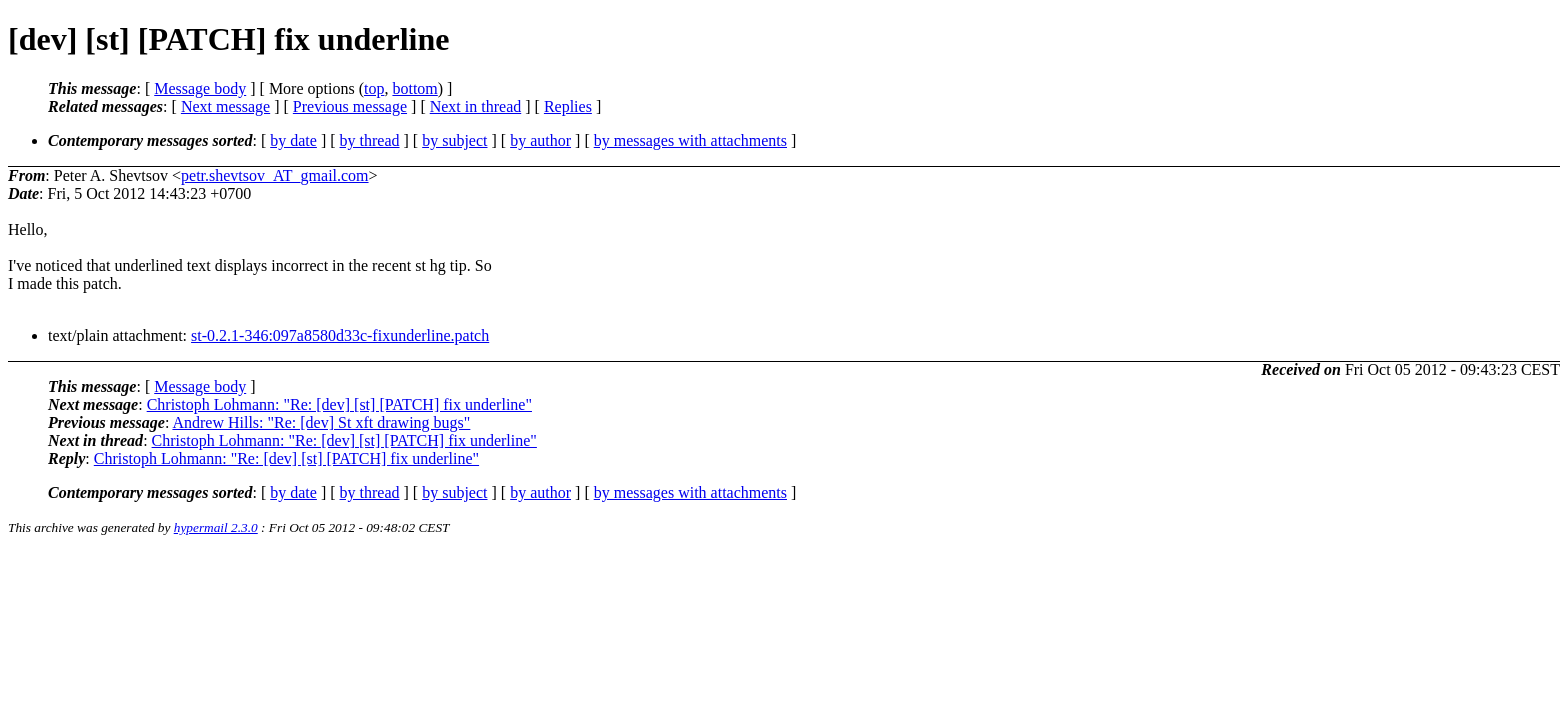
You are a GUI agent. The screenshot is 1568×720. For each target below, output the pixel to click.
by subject (454, 140)
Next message (225, 106)
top (374, 88)
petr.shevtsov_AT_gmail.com (275, 175)
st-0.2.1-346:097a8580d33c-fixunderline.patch (340, 335)
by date (293, 140)
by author (540, 140)
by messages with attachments (690, 140)
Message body (200, 88)
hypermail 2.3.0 (216, 527)
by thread (370, 140)
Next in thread (476, 106)
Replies (568, 106)
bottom (414, 88)
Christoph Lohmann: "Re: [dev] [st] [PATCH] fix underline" (339, 404)
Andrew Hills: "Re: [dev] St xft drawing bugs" (321, 422)
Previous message (350, 106)
